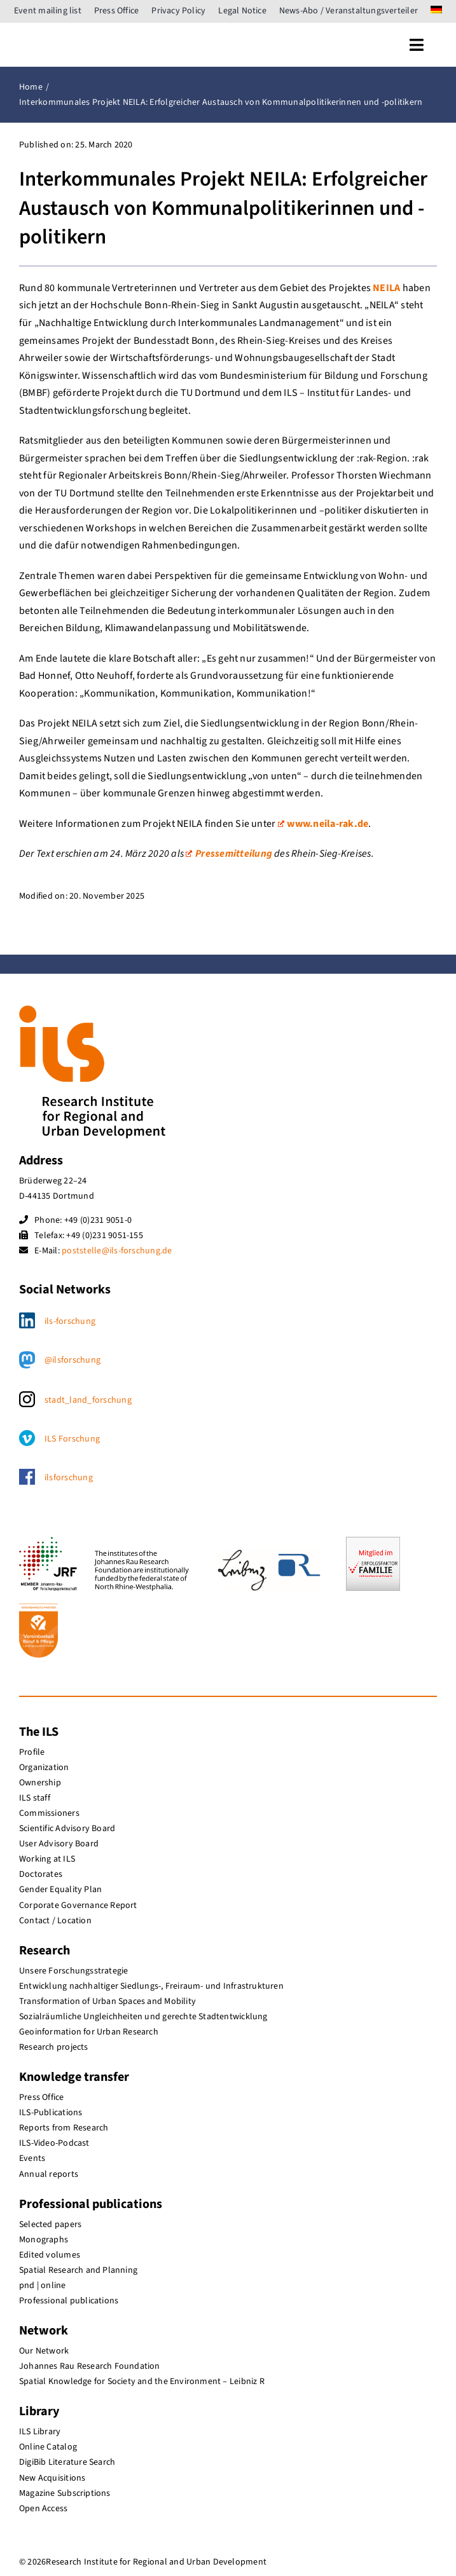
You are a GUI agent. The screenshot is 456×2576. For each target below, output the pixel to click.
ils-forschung (70, 1321)
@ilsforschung (72, 1360)
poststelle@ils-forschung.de (117, 1250)
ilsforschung (69, 1477)
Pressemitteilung (229, 854)
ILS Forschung (72, 1439)
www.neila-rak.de (323, 824)
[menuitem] (436, 11)
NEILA (386, 288)
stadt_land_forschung (88, 1400)
